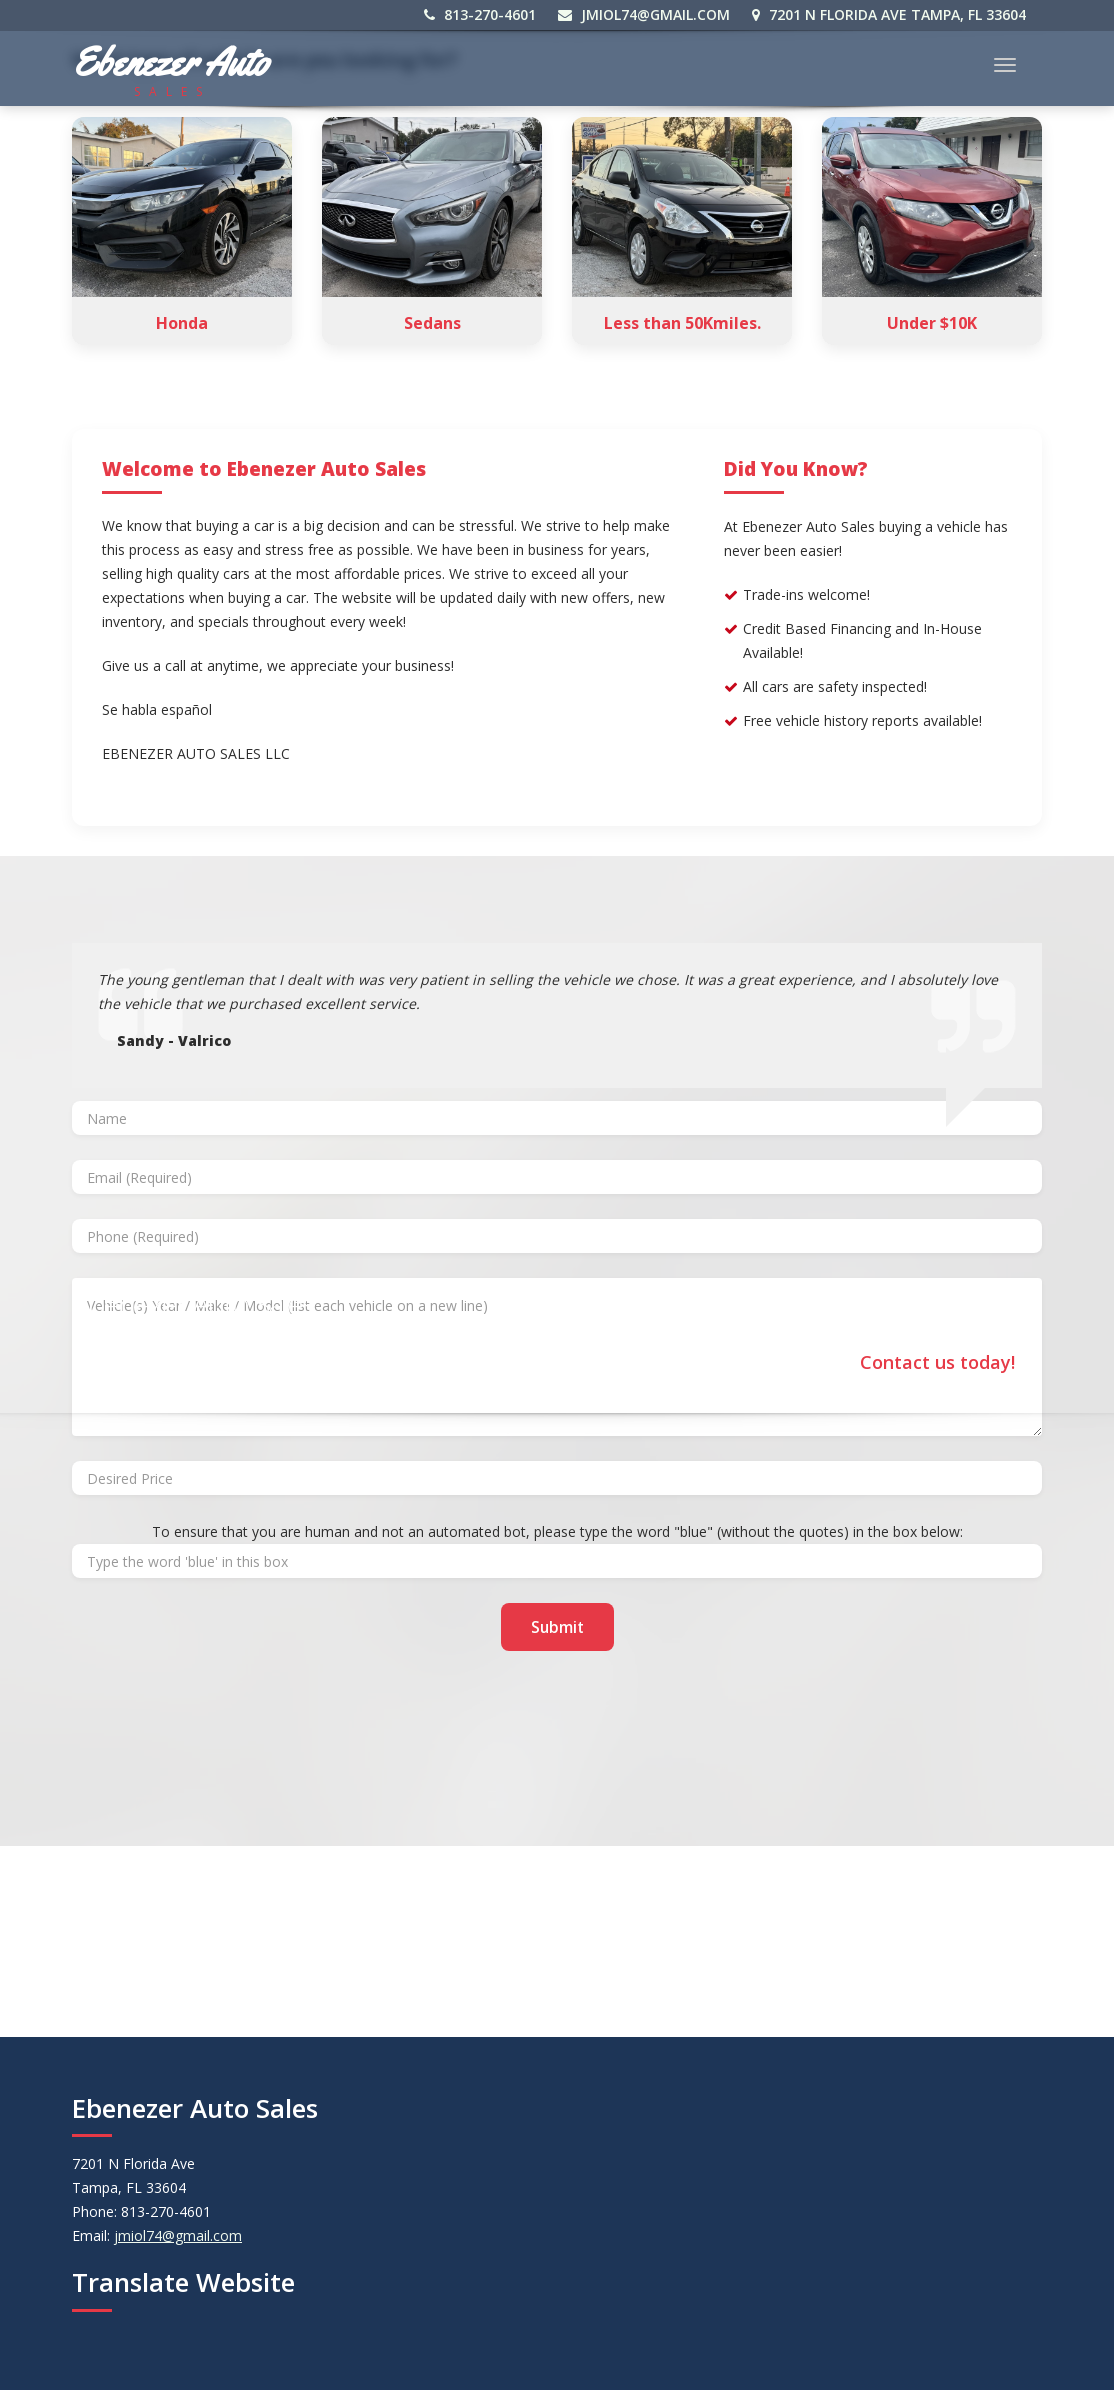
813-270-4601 (481, 14)
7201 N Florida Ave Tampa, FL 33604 (890, 14)
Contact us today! (937, 1360)
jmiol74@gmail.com (645, 14)
